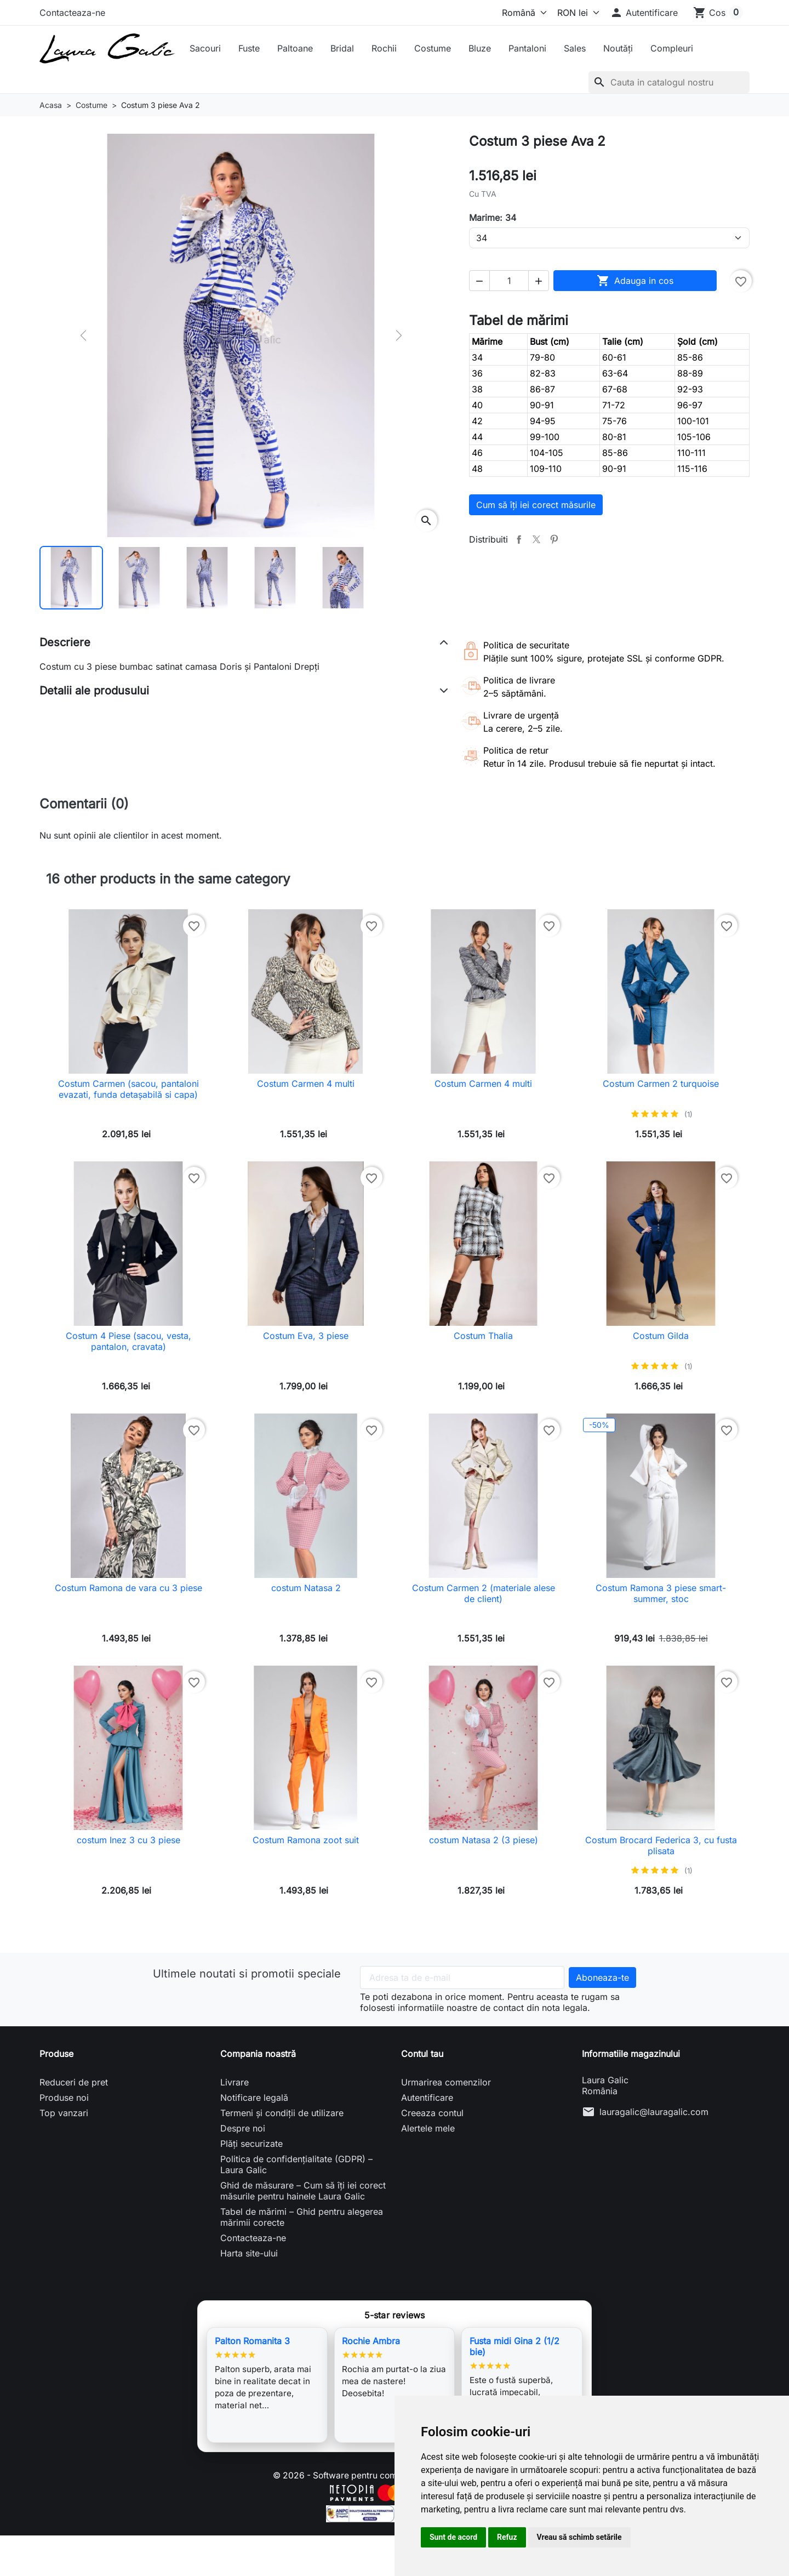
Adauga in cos (635, 280)
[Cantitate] (509, 280)
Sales (575, 48)
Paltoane (295, 48)
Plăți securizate (251, 2143)
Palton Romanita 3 (252, 2340)
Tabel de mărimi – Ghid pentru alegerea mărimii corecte (301, 2217)
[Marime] (609, 237)
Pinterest (554, 539)
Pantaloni (527, 48)
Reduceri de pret (73, 2082)
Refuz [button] (507, 2537)
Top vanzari (63, 2112)
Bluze (479, 48)
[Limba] (521, 12)
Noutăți (618, 48)
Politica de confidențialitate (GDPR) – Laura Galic (296, 2164)
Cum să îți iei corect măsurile (536, 504)
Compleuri (671, 48)
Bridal (342, 48)
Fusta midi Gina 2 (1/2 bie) (514, 2346)
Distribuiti (518, 539)
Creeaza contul (432, 2112)
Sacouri (205, 48)
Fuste (249, 48)
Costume (432, 48)
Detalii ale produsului (94, 690)
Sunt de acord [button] (453, 2537)
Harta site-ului (249, 2253)
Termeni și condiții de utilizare (282, 2112)
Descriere (64, 642)
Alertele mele (428, 2128)
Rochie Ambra (371, 2340)
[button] (643, 12)
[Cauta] (669, 82)
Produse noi (64, 2097)
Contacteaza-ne (72, 12)
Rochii (384, 48)
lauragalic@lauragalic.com (653, 2111)
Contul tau (422, 2053)
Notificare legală (254, 2097)
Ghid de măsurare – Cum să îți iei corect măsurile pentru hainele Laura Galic (303, 2191)
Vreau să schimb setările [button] (579, 2537)
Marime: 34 (492, 217)
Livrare (234, 2082)
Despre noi (242, 2128)
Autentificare (427, 2097)
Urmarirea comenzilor (446, 2082)
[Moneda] (576, 12)
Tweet (536, 539)
